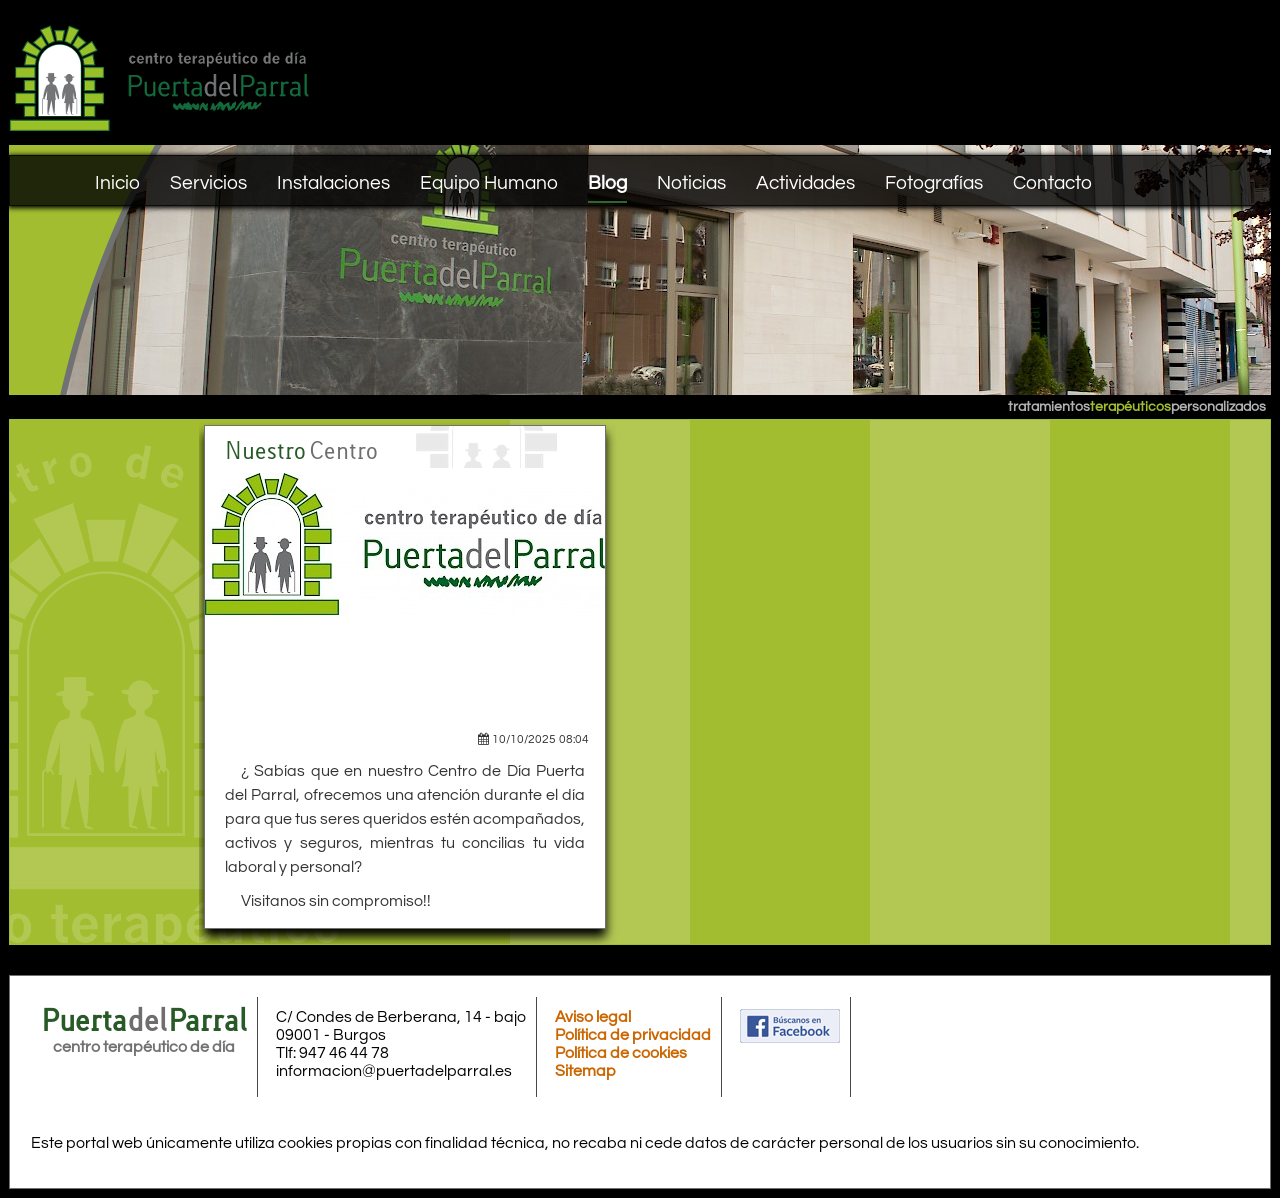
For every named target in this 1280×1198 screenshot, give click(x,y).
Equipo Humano (489, 183)
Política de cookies (621, 1053)
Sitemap (585, 1071)
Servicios (208, 183)
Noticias (691, 183)
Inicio (117, 183)
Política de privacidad (633, 1035)
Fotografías (934, 183)
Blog (607, 183)
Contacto (1052, 183)
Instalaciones (333, 183)
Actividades (805, 183)
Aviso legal (593, 1017)
